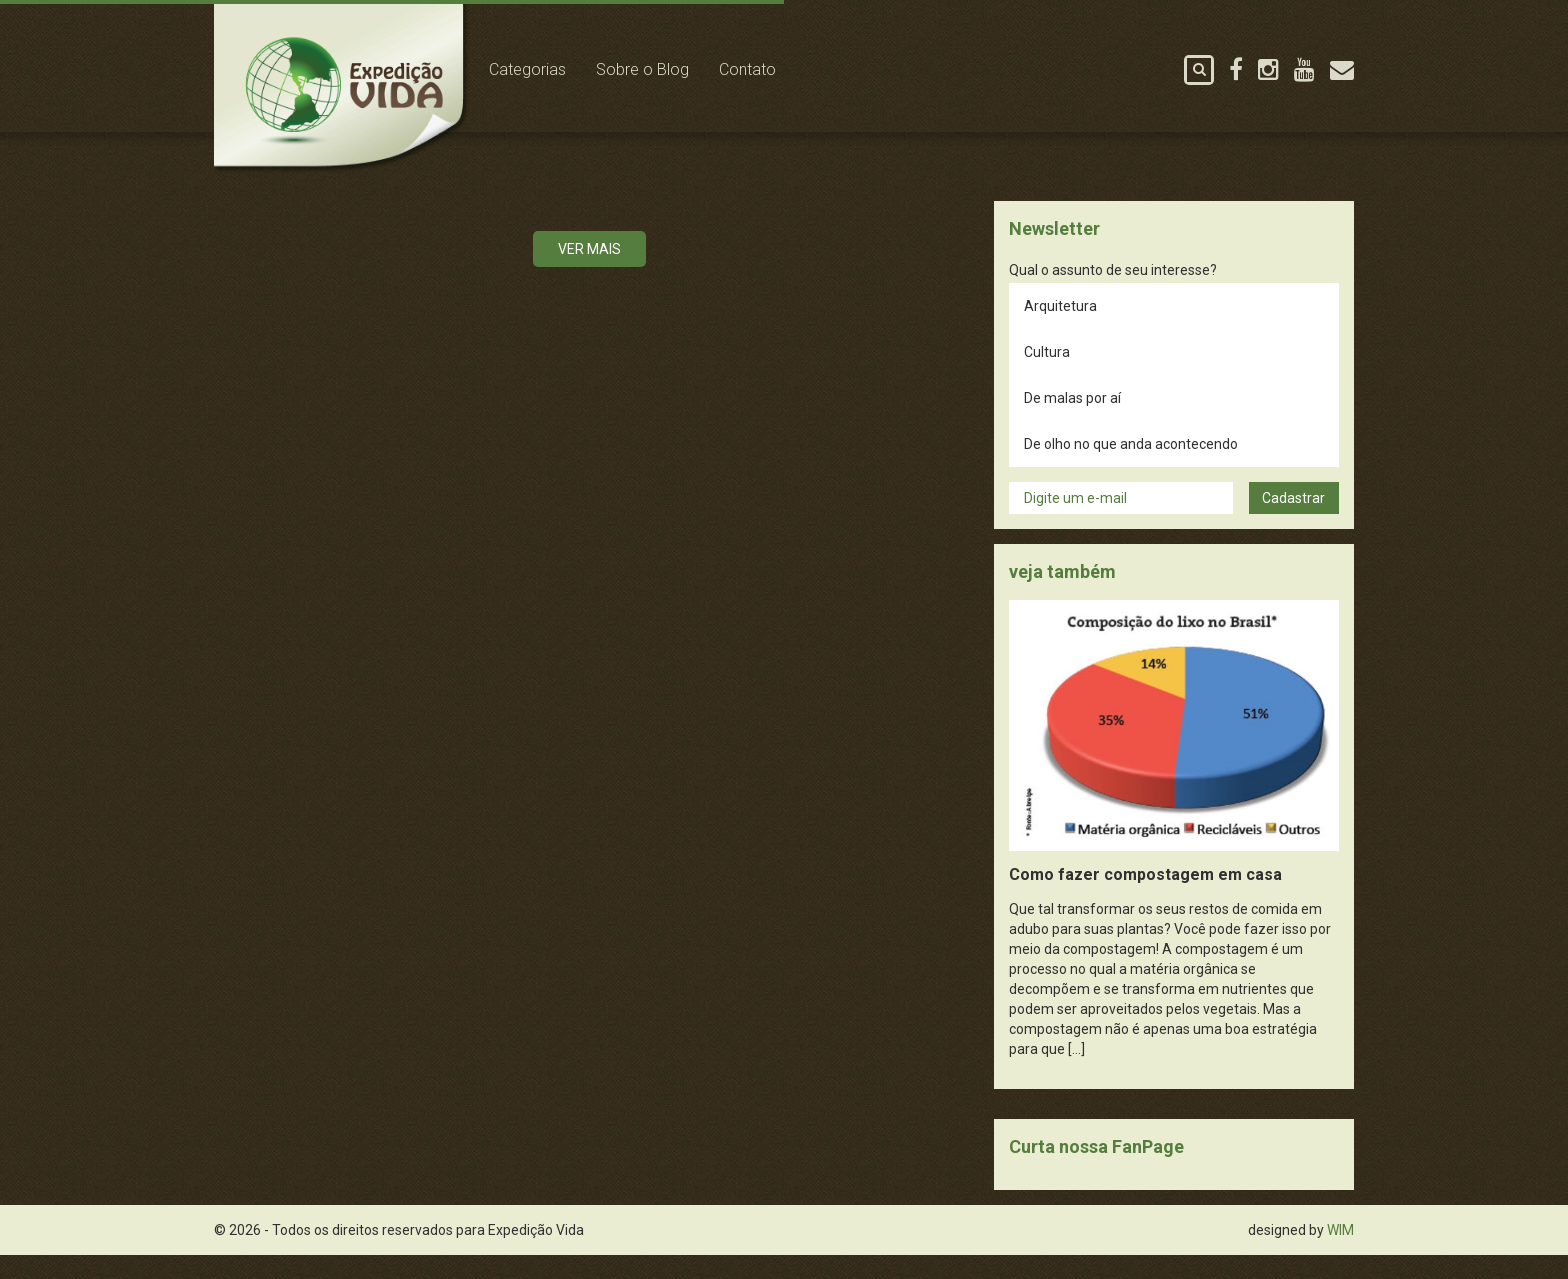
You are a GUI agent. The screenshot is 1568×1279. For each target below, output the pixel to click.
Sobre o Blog (665, 69)
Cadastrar (1293, 522)
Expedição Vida (355, 99)
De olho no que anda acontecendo (1131, 468)
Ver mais (589, 273)
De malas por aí (1072, 422)
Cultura (1047, 376)
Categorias (550, 69)
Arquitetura (1060, 330)
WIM (1340, 1254)
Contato (770, 69)
